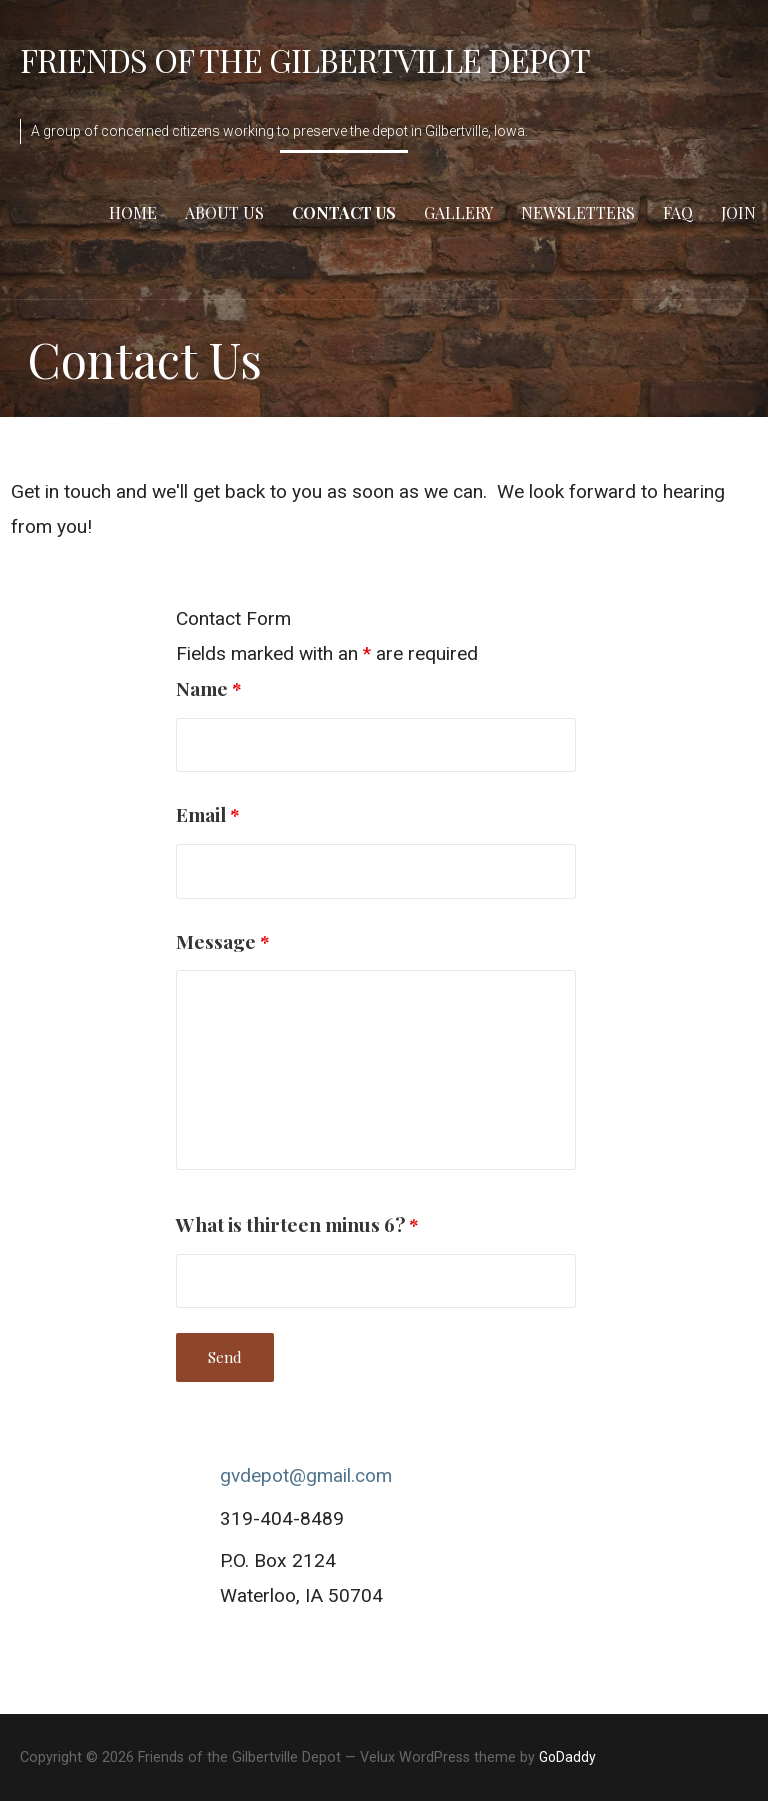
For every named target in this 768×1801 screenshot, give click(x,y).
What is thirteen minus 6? (297, 1224)
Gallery (458, 212)
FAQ (678, 212)
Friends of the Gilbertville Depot (305, 59)
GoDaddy (567, 1757)
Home (133, 212)
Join (738, 212)
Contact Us (344, 212)
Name (209, 688)
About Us (224, 212)
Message (223, 941)
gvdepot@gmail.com (306, 1475)
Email (208, 814)
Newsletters (578, 212)
